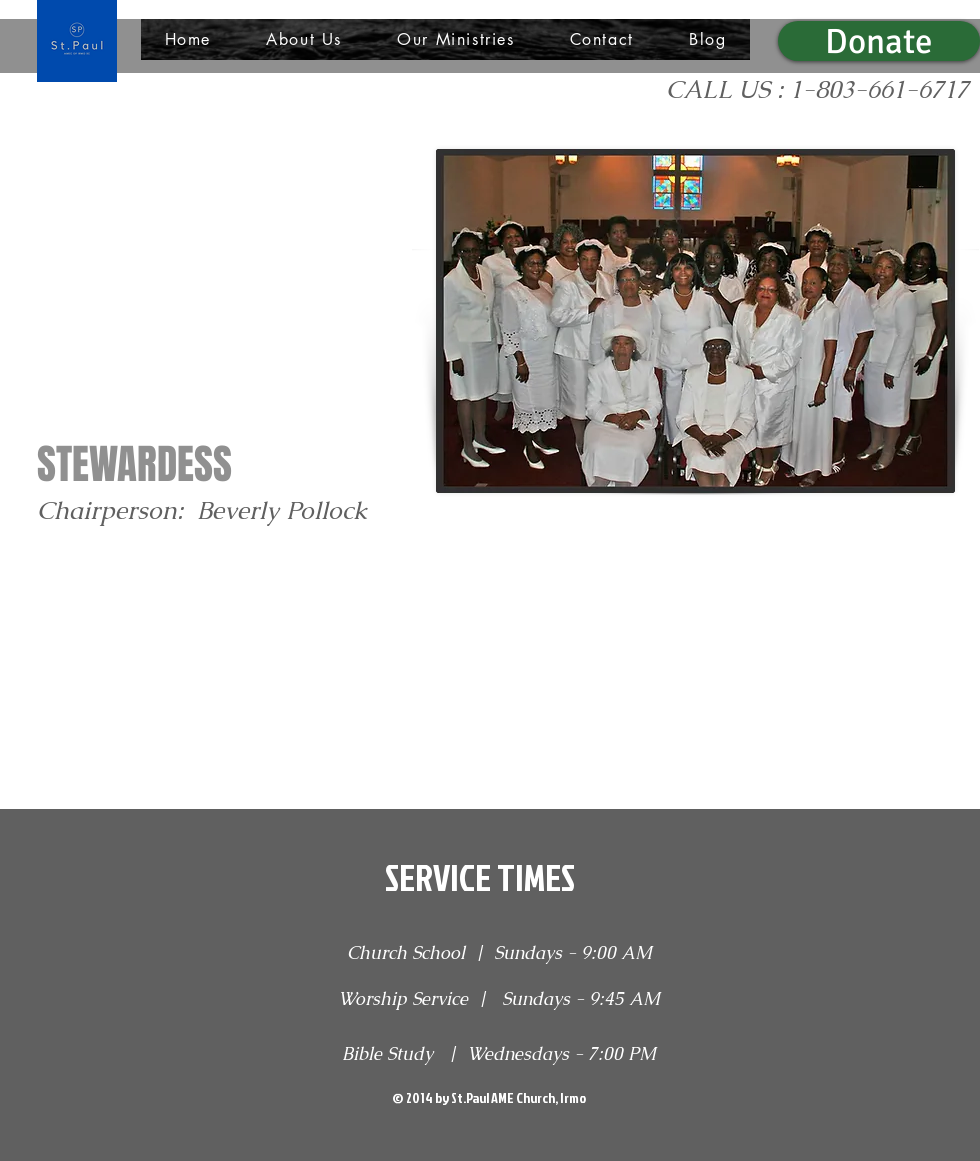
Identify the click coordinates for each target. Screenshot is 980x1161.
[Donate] (879, 41)
